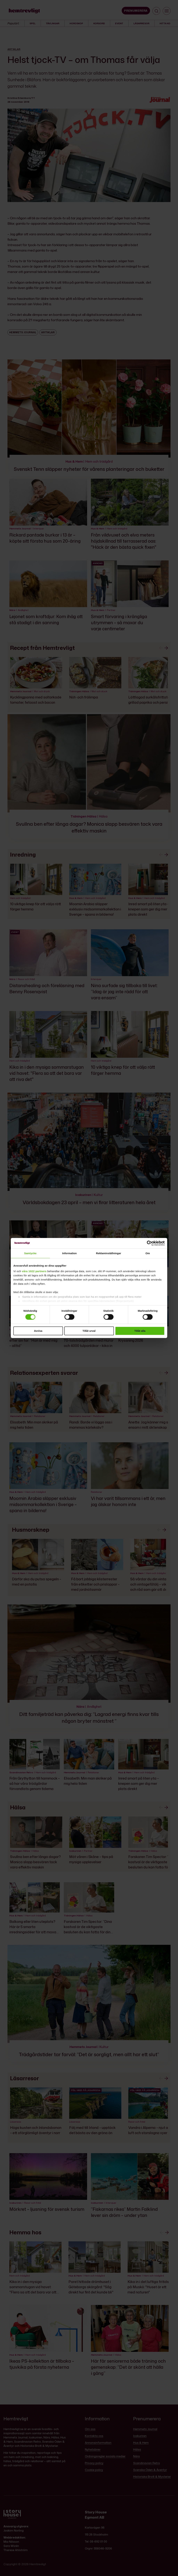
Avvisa (38, 1330)
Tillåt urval (89, 1330)
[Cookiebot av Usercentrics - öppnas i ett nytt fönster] (149, 1243)
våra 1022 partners (34, 1271)
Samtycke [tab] (30, 1253)
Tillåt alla (139, 1330)
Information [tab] (69, 1253)
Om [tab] (147, 1253)
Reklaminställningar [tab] (108, 1253)
